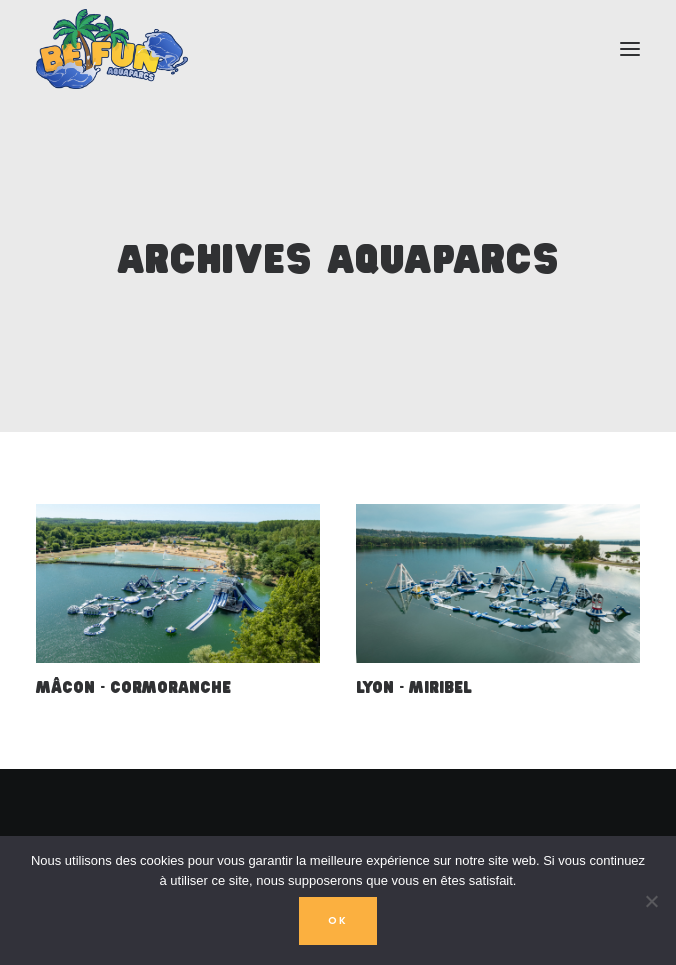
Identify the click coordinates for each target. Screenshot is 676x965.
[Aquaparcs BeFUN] (112, 49)
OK (338, 920)
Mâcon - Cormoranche (133, 688)
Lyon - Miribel (414, 688)
